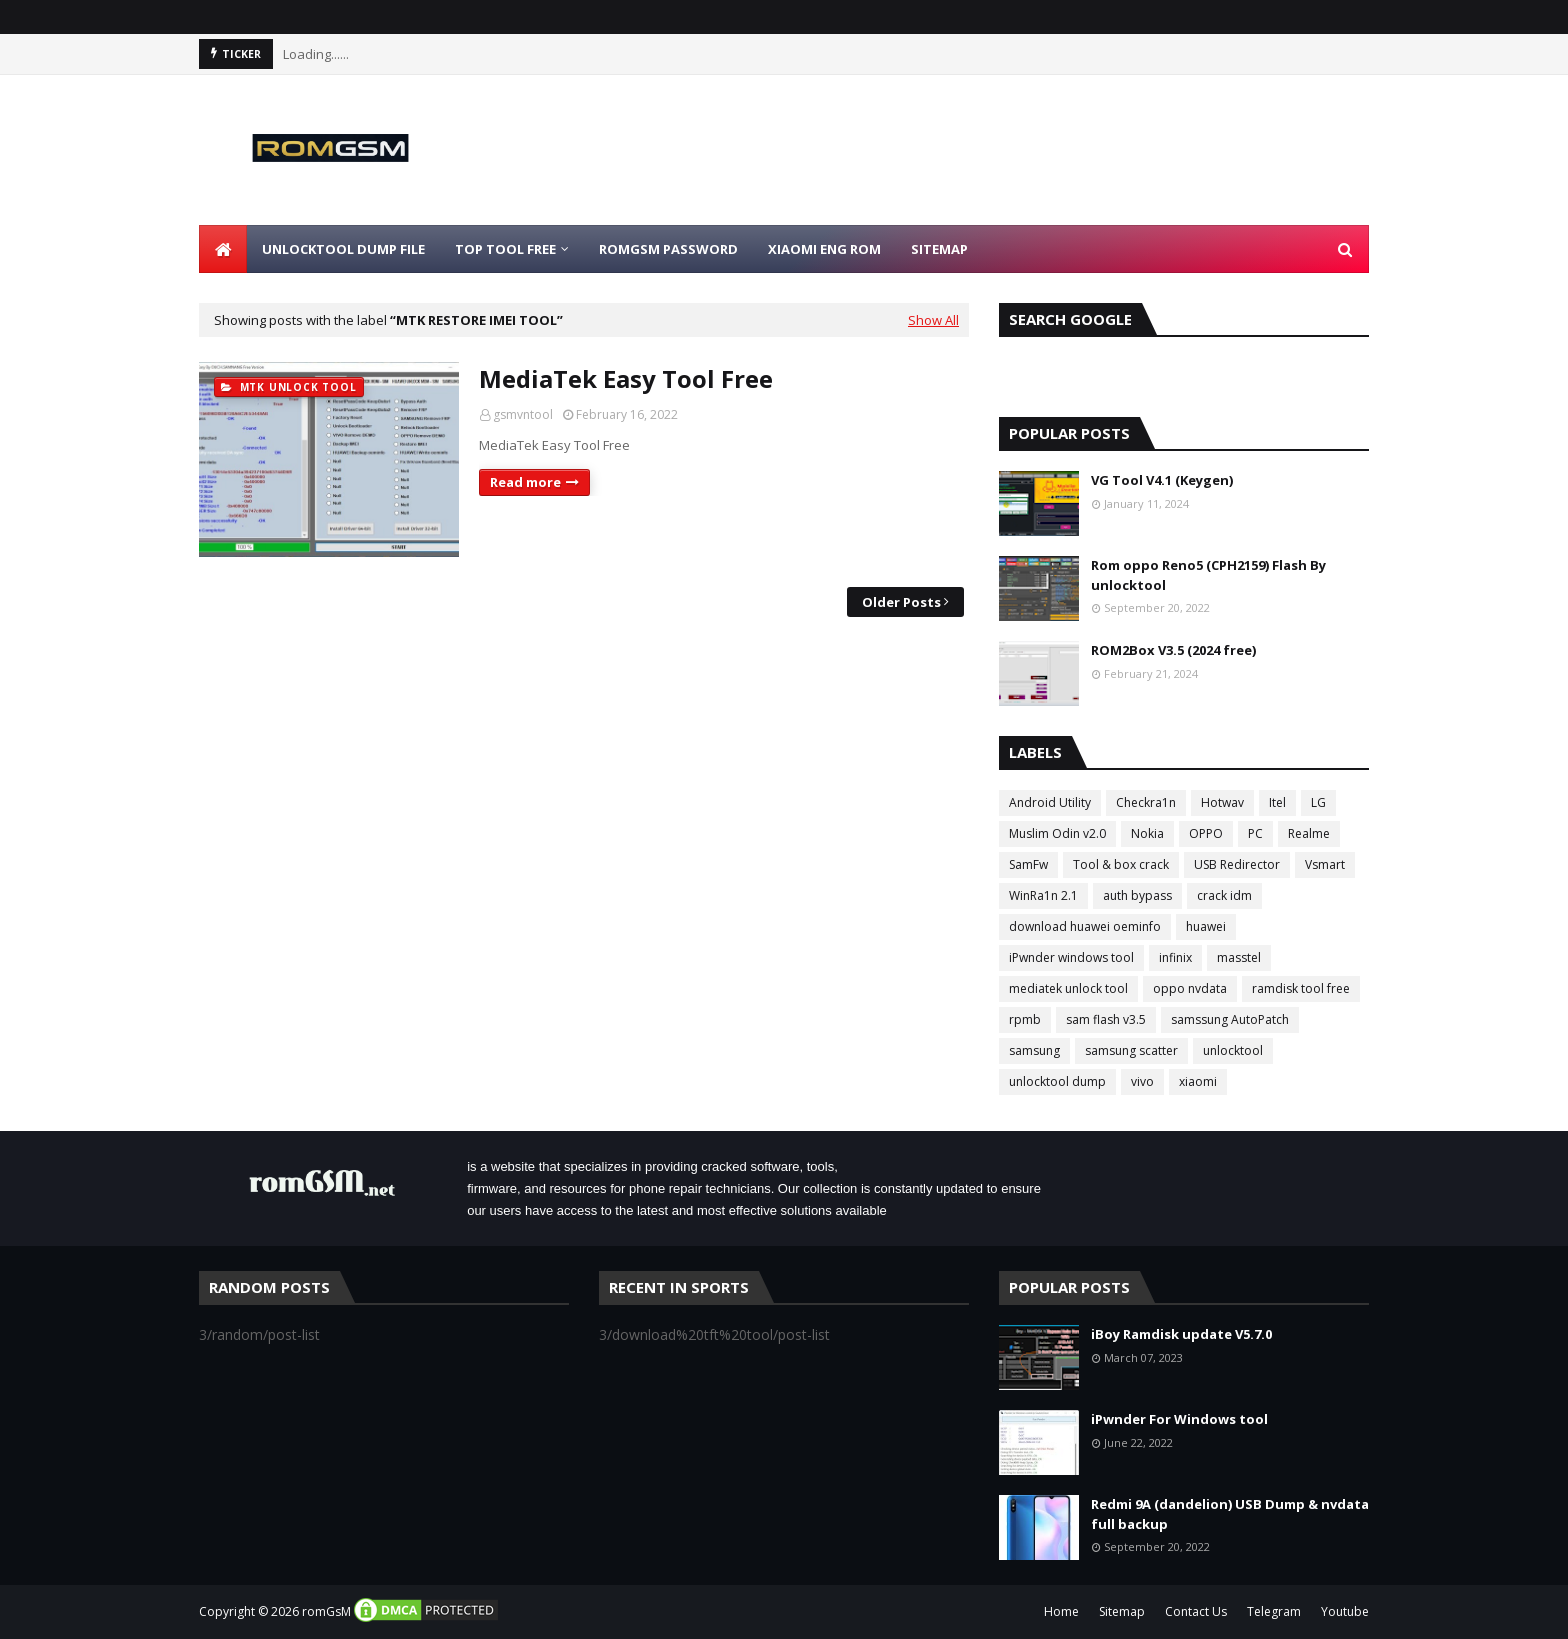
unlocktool (1233, 1050)
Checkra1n (1146, 802)
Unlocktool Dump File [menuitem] (343, 249)
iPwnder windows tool (1071, 957)
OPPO (1206, 833)
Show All (933, 320)
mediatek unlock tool (1068, 988)
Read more (525, 482)
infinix (1175, 957)
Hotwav (1222, 802)
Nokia (1147, 833)
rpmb (1025, 1019)
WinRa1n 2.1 (1043, 895)
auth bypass (1137, 895)
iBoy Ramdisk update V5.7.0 (1181, 1334)
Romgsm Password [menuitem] (668, 249)
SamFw (1028, 864)
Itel (1277, 802)
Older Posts (901, 602)
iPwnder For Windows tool (1179, 1419)
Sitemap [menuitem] (939, 249)
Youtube (1345, 1611)
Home (1061, 1611)
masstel (1239, 957)
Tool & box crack (1121, 864)
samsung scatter (1131, 1050)
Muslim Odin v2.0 (1057, 833)
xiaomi (1198, 1081)
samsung (1034, 1050)
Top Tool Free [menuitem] (505, 249)
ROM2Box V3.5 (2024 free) (1173, 650)
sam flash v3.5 (1106, 1019)
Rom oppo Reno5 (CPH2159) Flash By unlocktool (1208, 575)
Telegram (1274, 1611)
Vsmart (1325, 864)
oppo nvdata (1190, 988)
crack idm (1224, 895)
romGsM (326, 1611)
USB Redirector (1237, 864)
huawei (1206, 926)
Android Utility (1050, 802)
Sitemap (1122, 1611)
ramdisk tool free (1301, 988)
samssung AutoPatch (1230, 1019)
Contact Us (1196, 1611)
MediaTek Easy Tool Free (626, 378)
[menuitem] (223, 249)
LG (1318, 802)
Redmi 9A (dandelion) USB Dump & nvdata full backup (1230, 1514)
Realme (1309, 833)
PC (1255, 833)
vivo (1142, 1081)
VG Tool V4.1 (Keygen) (1162, 480)
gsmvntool (523, 414)
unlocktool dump (1057, 1081)
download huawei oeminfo (1085, 926)
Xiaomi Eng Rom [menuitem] (824, 249)
